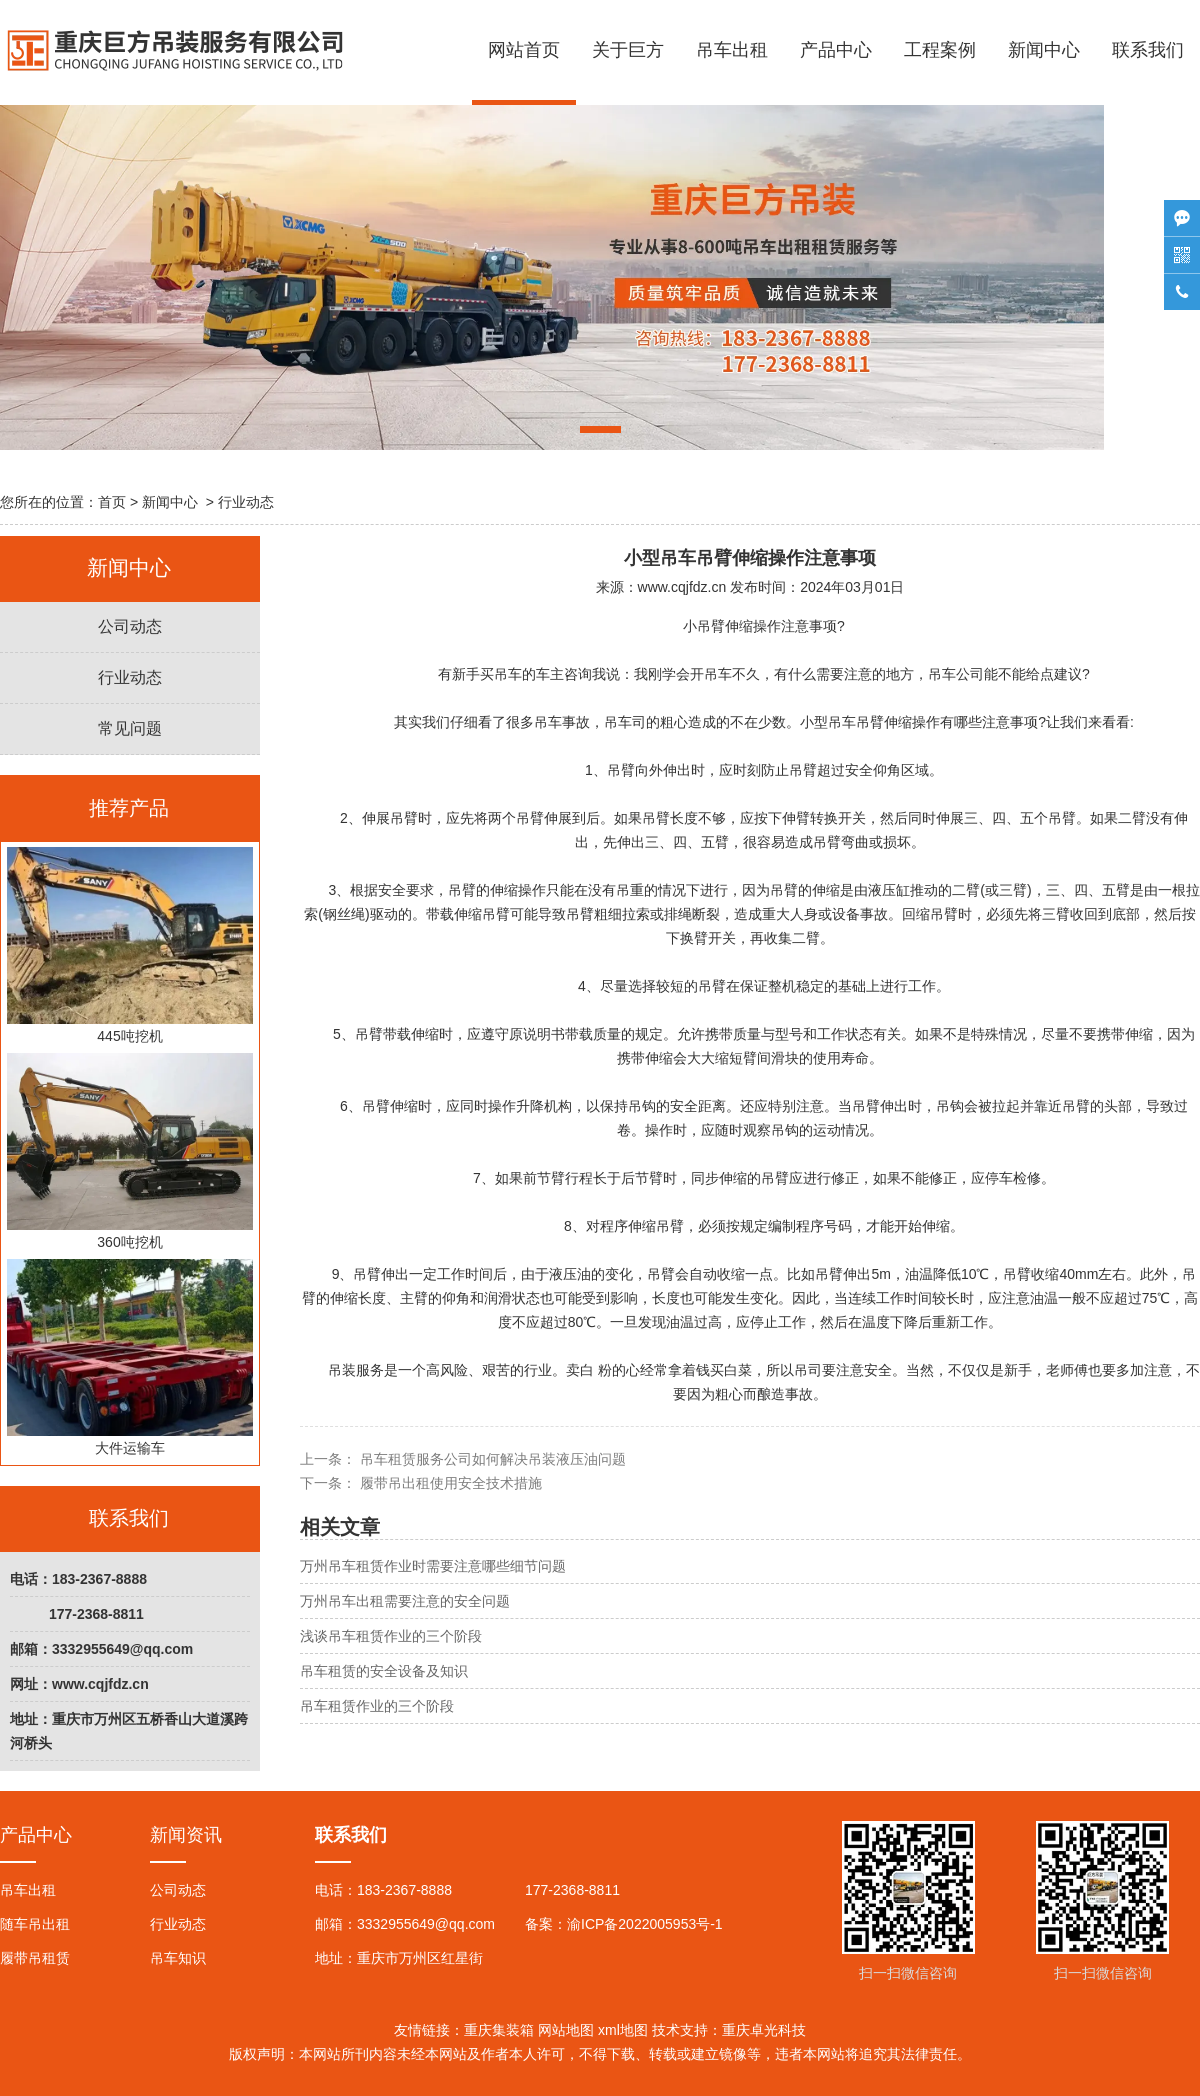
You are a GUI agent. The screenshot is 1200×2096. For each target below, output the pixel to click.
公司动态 (130, 626)
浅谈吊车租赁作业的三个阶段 (391, 1636)
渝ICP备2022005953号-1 (645, 1924)
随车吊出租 (35, 1924)
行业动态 (130, 677)
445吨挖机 (129, 945)
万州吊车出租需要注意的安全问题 (405, 1601)
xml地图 (623, 2030)
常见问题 (130, 728)
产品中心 (836, 50)
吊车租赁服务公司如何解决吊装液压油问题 (491, 1459)
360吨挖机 (129, 1151)
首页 (112, 502)
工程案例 (940, 50)
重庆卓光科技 (764, 2030)
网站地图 (566, 2030)
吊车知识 (178, 1958)
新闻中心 (1044, 50)
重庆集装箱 (499, 2030)
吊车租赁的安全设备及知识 (384, 1671)
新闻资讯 (186, 1835)
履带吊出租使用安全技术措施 (449, 1483)
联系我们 (1148, 50)
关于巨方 (628, 50)
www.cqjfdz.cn (682, 587)
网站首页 (524, 50)
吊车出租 (732, 50)
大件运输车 (129, 1357)
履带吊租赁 (35, 1958)
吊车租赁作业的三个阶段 (377, 1706)
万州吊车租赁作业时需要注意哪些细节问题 (433, 1566)
